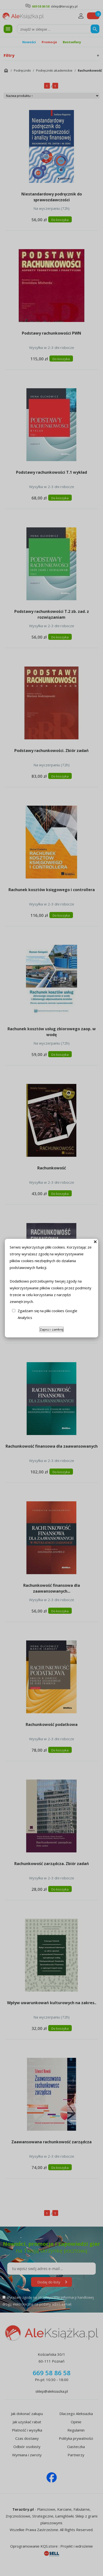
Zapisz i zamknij (51, 1329)
